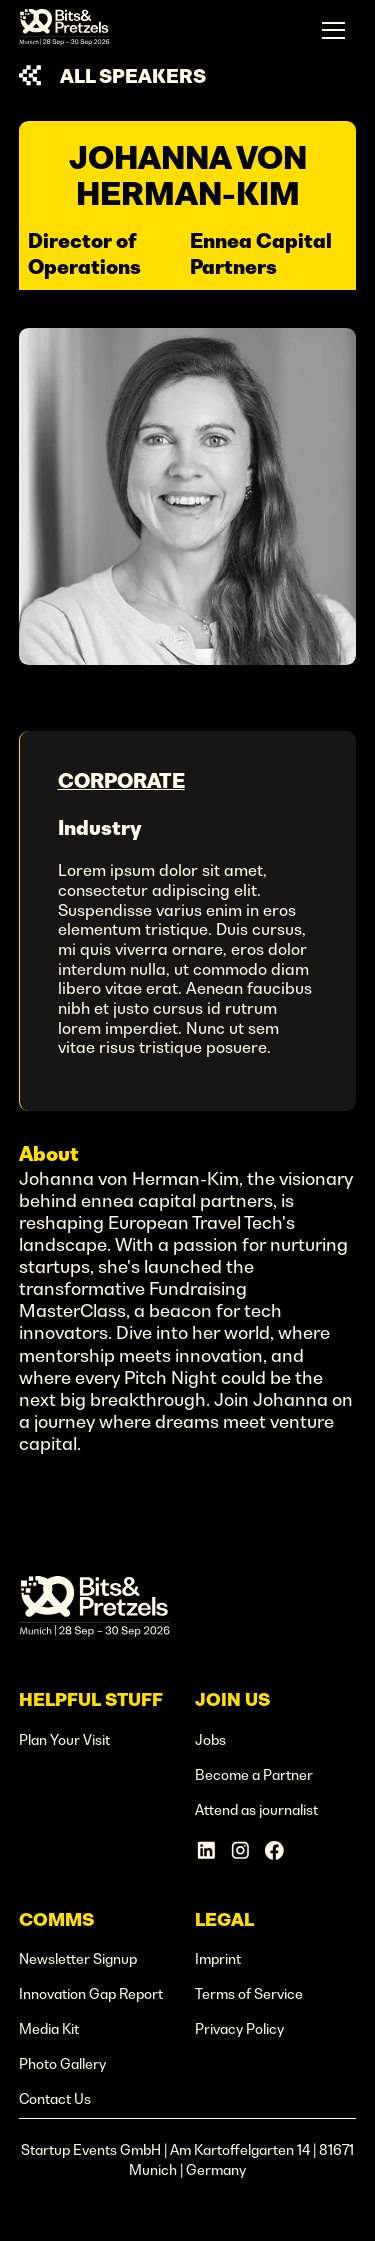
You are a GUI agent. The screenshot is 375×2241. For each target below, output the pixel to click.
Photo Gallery (62, 2064)
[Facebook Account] (274, 1850)
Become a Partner (254, 1775)
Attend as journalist (256, 1810)
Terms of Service (249, 1994)
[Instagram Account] (240, 1850)
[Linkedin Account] (206, 1850)
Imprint (218, 1959)
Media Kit (49, 2029)
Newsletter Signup (78, 1959)
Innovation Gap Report (91, 1994)
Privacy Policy (239, 2029)
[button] (333, 30)
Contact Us (55, 2099)
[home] (64, 30)
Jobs (210, 1740)
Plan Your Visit (64, 1740)
